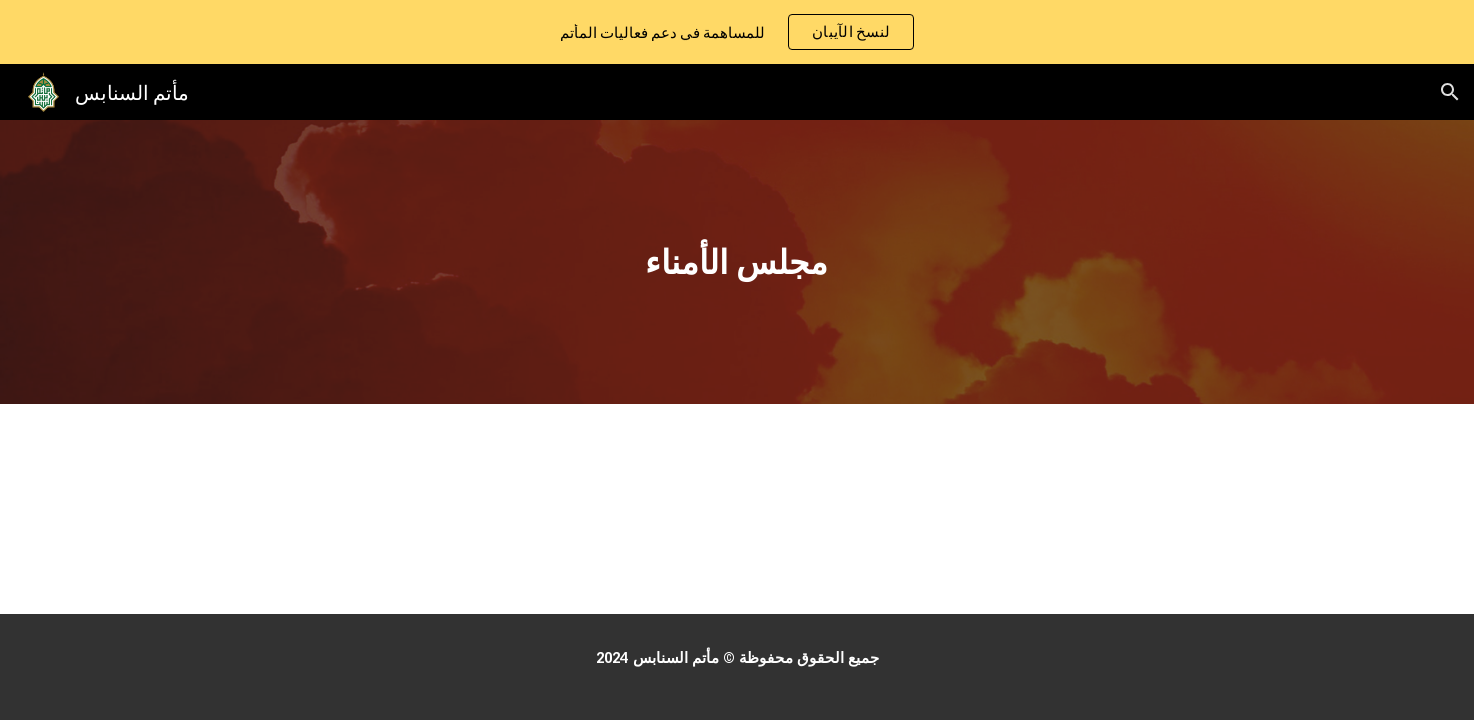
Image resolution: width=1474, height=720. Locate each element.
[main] (737, 262)
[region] (737, 32)
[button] (1450, 92)
